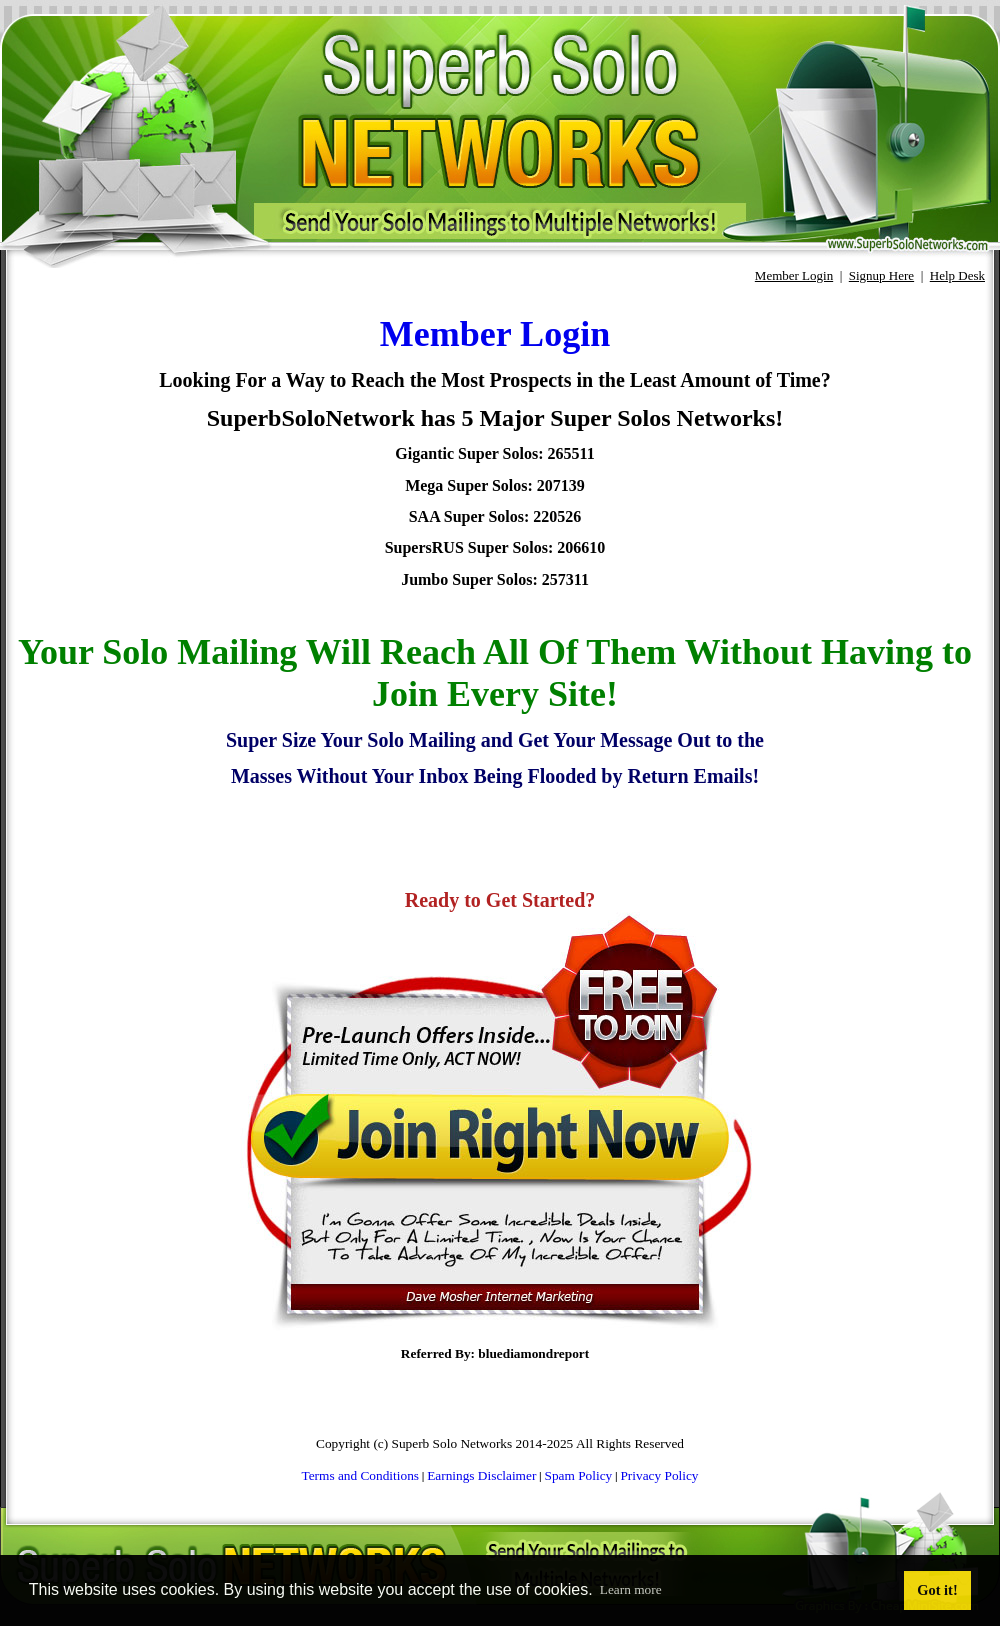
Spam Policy (579, 1475)
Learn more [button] (631, 1589)
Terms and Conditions (360, 1475)
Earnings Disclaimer (481, 1475)
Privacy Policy (659, 1475)
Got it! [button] (937, 1590)
